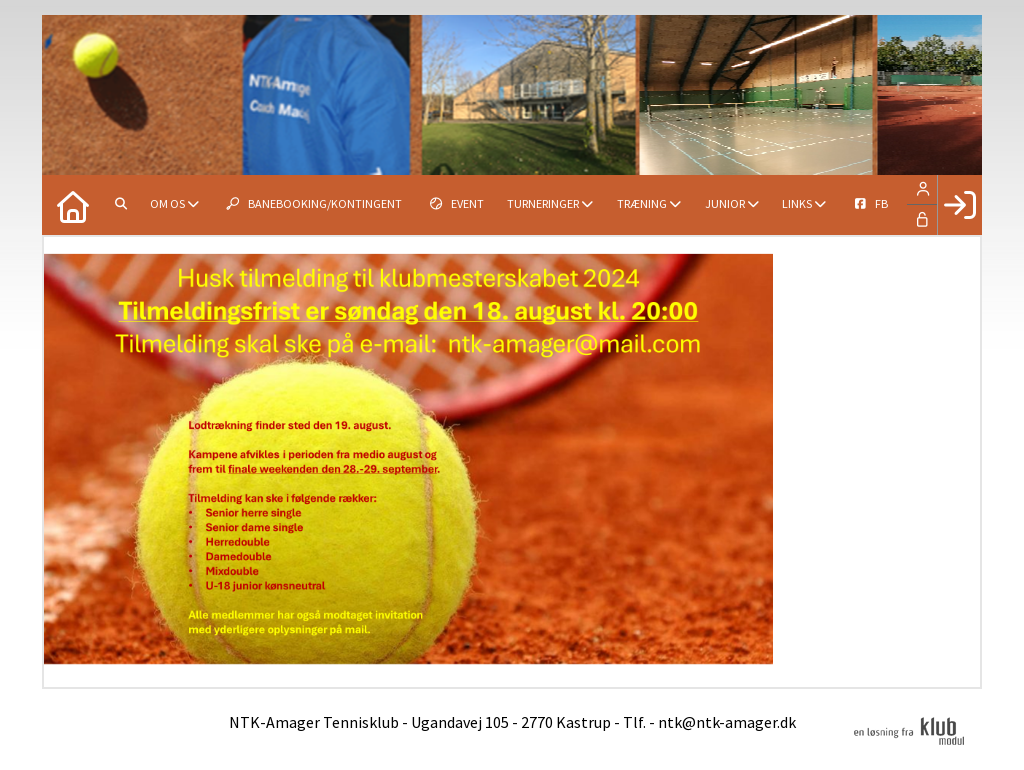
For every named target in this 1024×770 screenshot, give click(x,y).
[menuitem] (72, 205)
